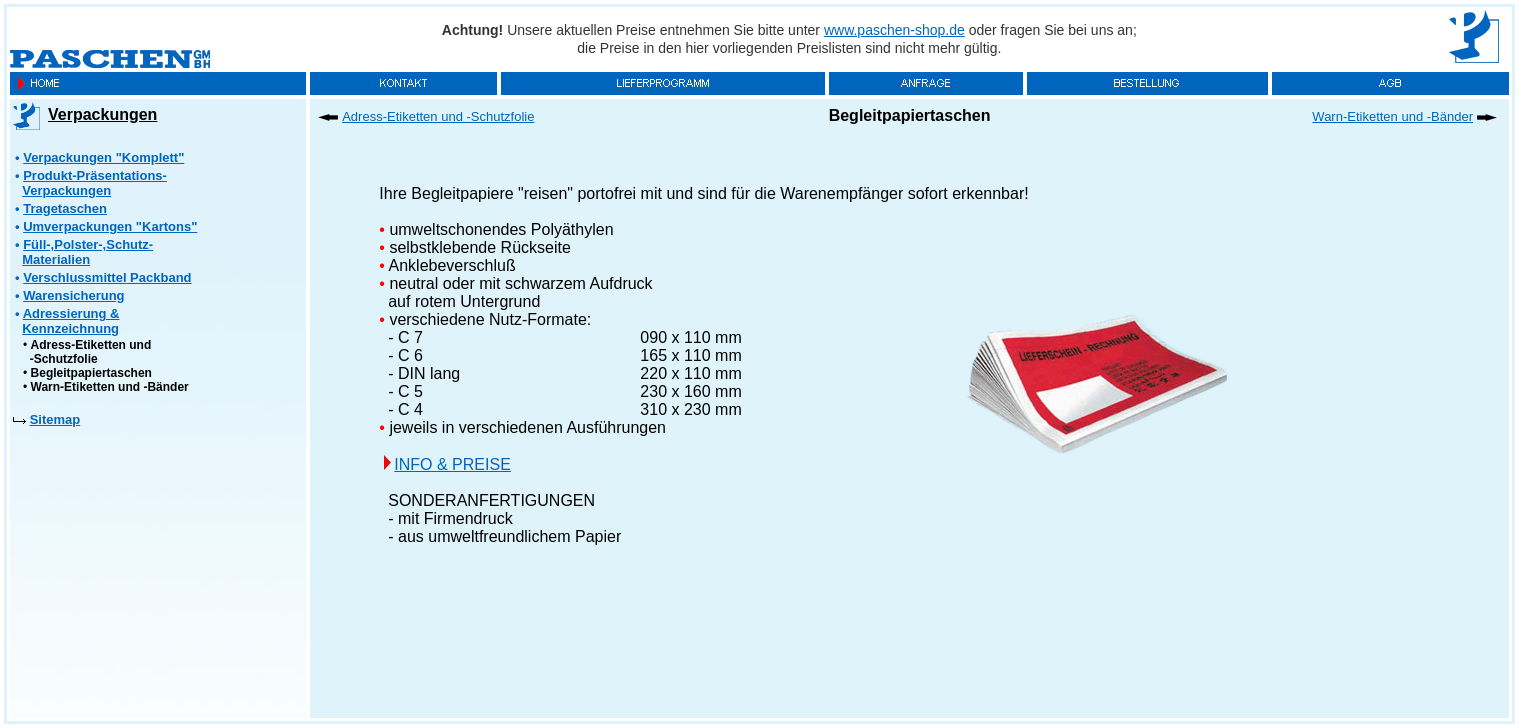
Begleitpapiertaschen (91, 373)
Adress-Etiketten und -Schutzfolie (87, 352)
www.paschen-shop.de (894, 30)
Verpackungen (102, 114)
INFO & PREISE (452, 464)
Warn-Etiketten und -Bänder (110, 387)
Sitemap (55, 419)
